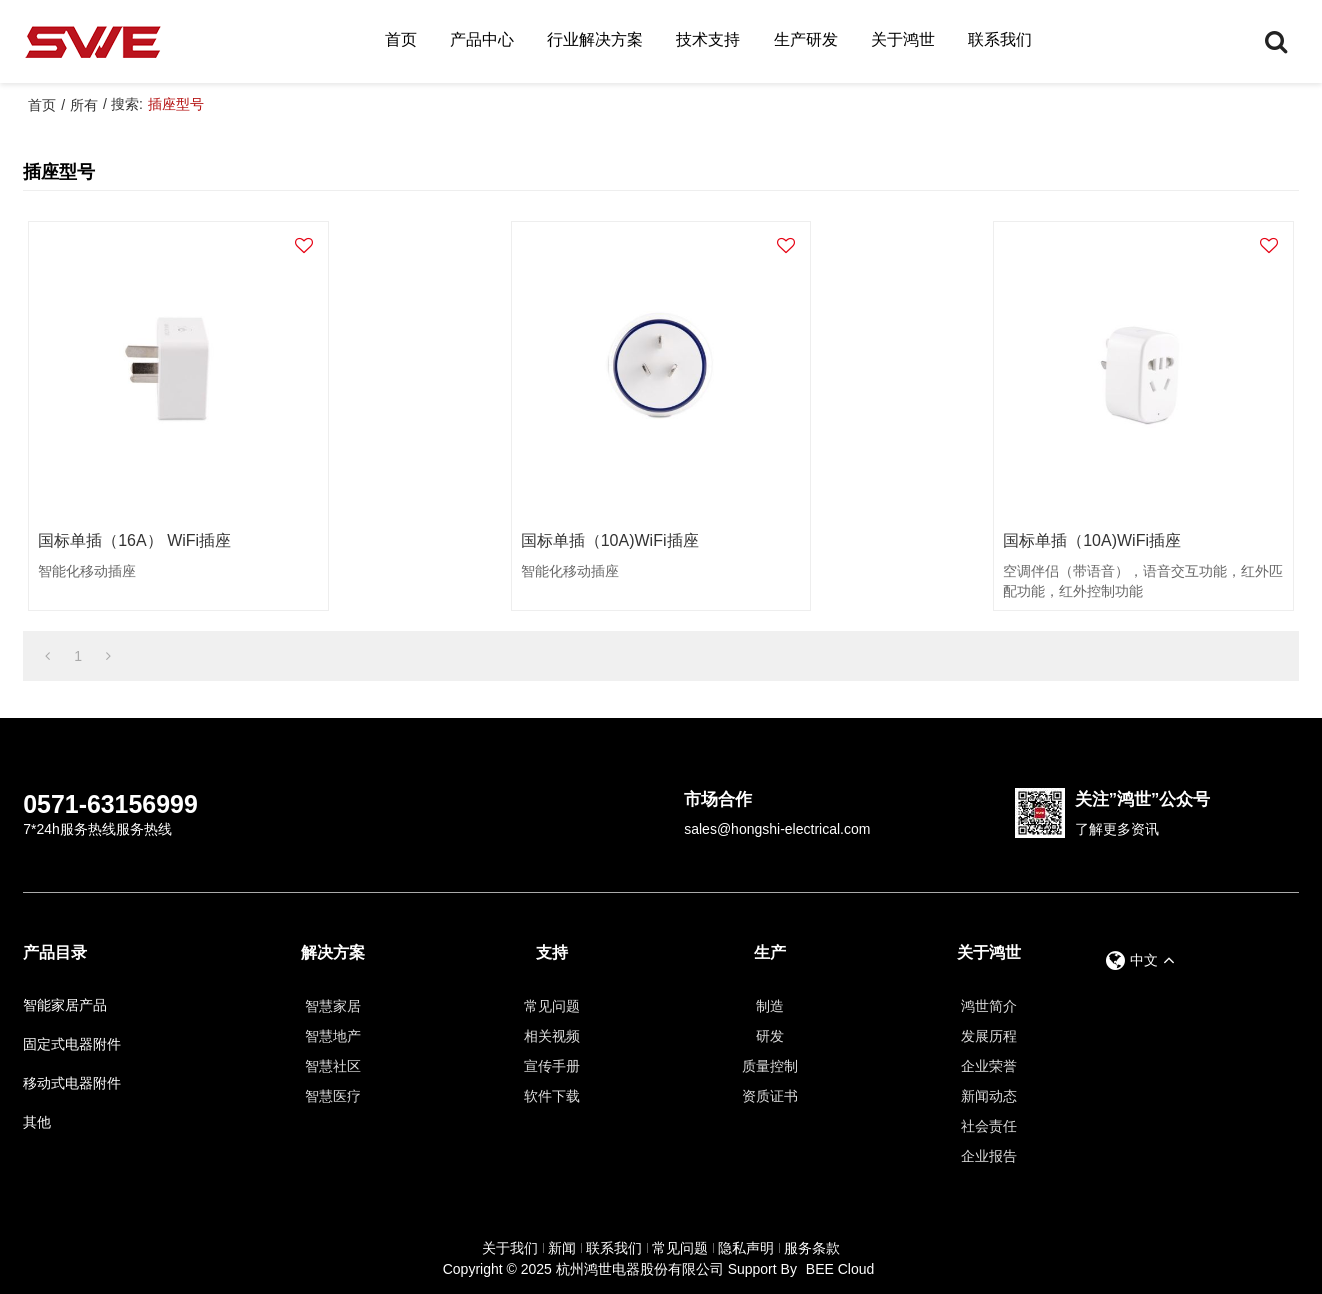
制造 (770, 1006)
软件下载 (552, 1096)
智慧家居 (333, 1006)
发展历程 (989, 1036)
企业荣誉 (989, 1066)
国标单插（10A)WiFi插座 (610, 540)
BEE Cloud (840, 1269)
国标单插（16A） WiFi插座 (134, 540)
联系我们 (1000, 39)
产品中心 (482, 39)
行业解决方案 (595, 39)
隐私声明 (746, 1248)
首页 (401, 39)
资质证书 (770, 1096)
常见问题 (552, 1006)
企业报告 (989, 1156)
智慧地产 (333, 1036)
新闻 (562, 1248)
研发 (770, 1036)
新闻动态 (989, 1096)
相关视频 (552, 1036)
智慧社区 (333, 1066)
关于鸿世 (903, 39)
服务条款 (812, 1248)
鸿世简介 (989, 1006)
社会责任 (989, 1126)
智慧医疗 (333, 1096)
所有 (84, 105)
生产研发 (806, 39)
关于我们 (510, 1248)
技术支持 (708, 39)
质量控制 (770, 1066)
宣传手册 (552, 1066)
